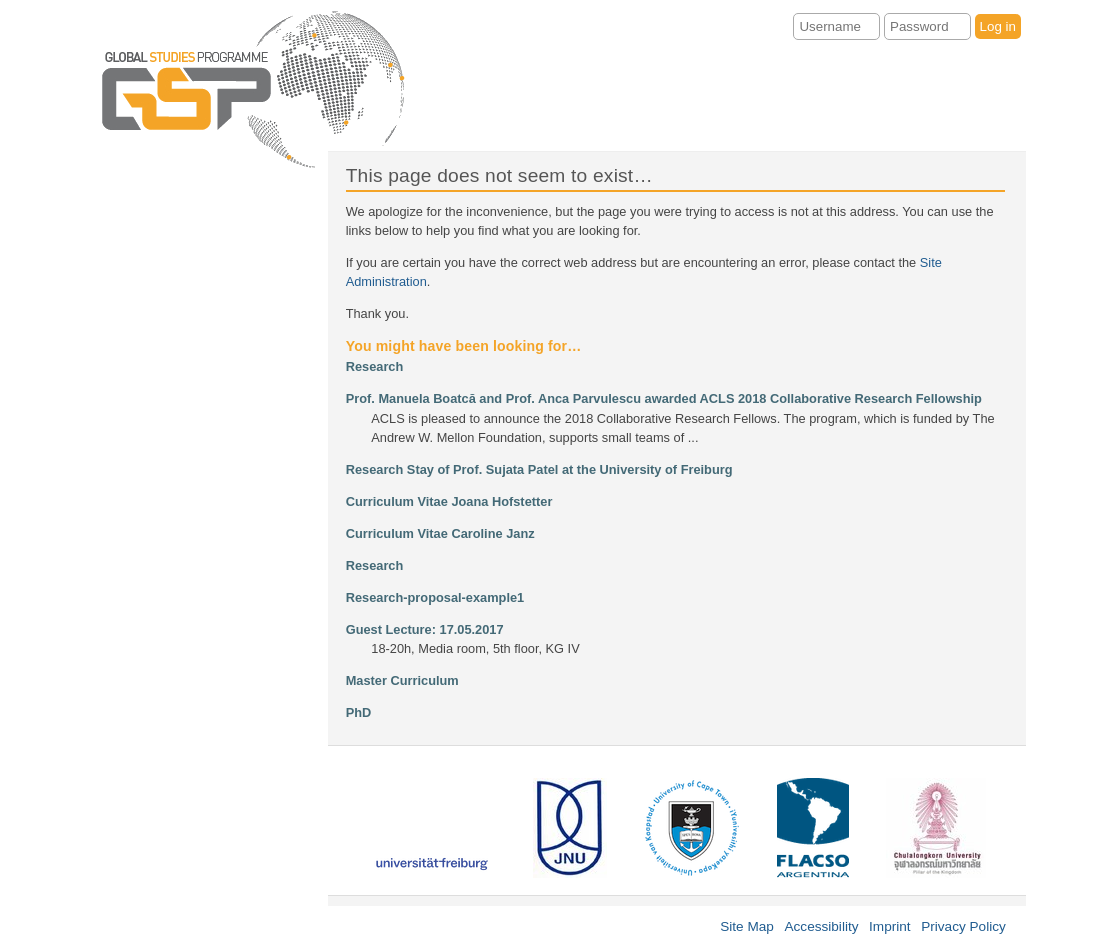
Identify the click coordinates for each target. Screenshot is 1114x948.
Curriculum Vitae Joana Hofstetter (449, 501)
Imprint (890, 926)
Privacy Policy (963, 926)
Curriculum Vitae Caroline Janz (440, 533)
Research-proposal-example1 (435, 597)
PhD (359, 712)
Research (375, 366)
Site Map (747, 926)
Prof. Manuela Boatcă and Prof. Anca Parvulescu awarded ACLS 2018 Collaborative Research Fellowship (664, 398)
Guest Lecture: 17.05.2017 (425, 629)
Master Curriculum (402, 680)
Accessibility (821, 926)
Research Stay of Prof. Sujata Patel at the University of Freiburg (539, 469)
